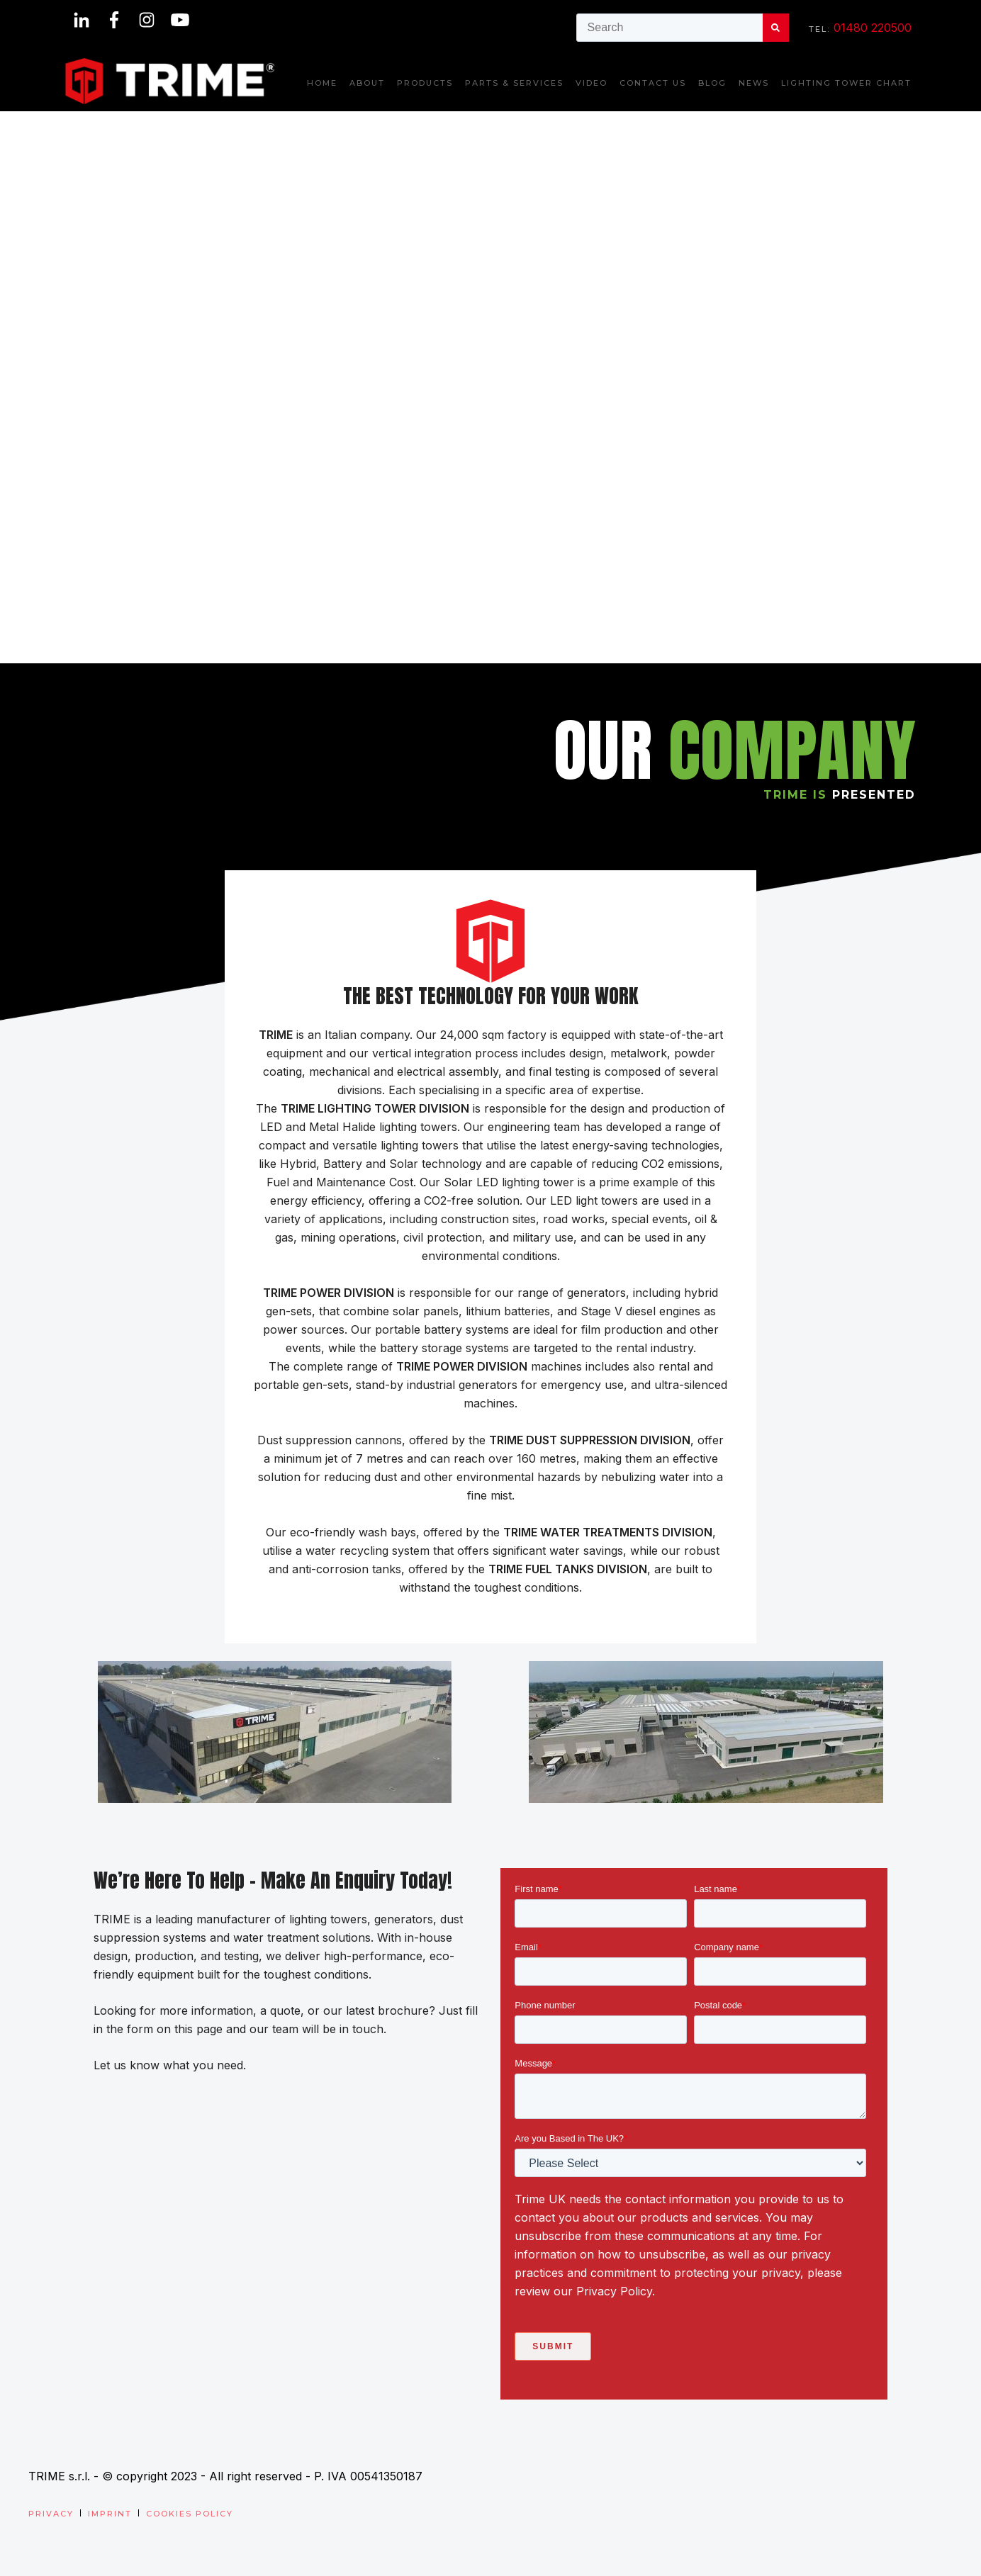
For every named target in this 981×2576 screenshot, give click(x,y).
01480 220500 (873, 28)
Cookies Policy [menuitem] (189, 2514)
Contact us (653, 83)
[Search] (776, 27)
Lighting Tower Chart (846, 83)
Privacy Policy (614, 2291)
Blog (712, 83)
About (367, 83)
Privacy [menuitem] (51, 2514)
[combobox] (669, 27)
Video (591, 83)
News (754, 83)
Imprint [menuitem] (110, 2514)
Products (425, 83)
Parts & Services (514, 83)
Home (322, 83)
